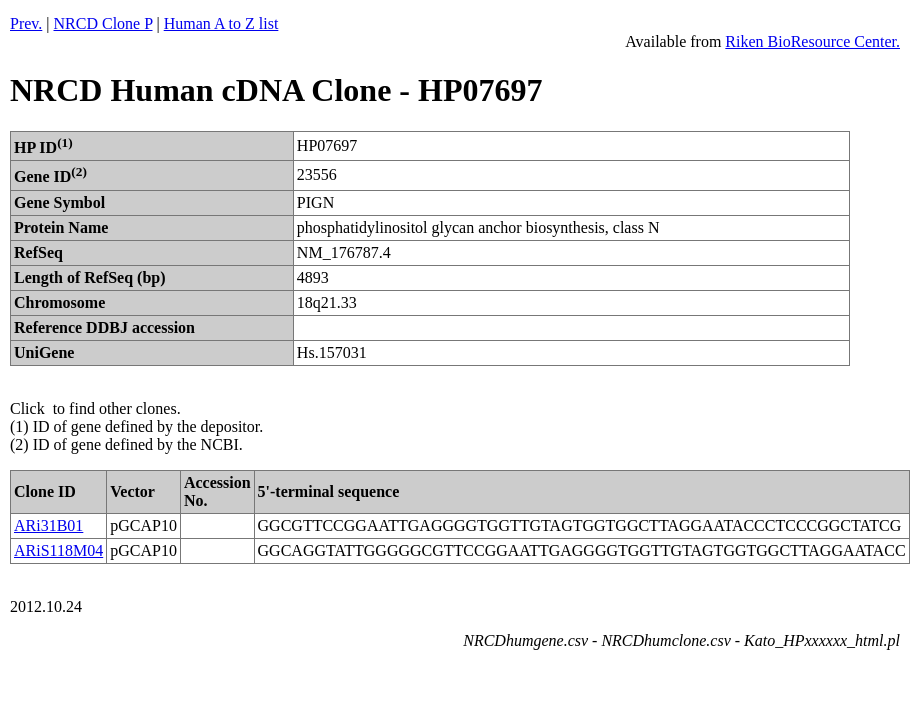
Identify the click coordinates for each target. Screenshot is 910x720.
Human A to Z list (221, 23)
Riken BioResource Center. (812, 41)
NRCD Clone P (103, 23)
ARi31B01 (48, 525)
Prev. (26, 23)
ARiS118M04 (58, 550)
